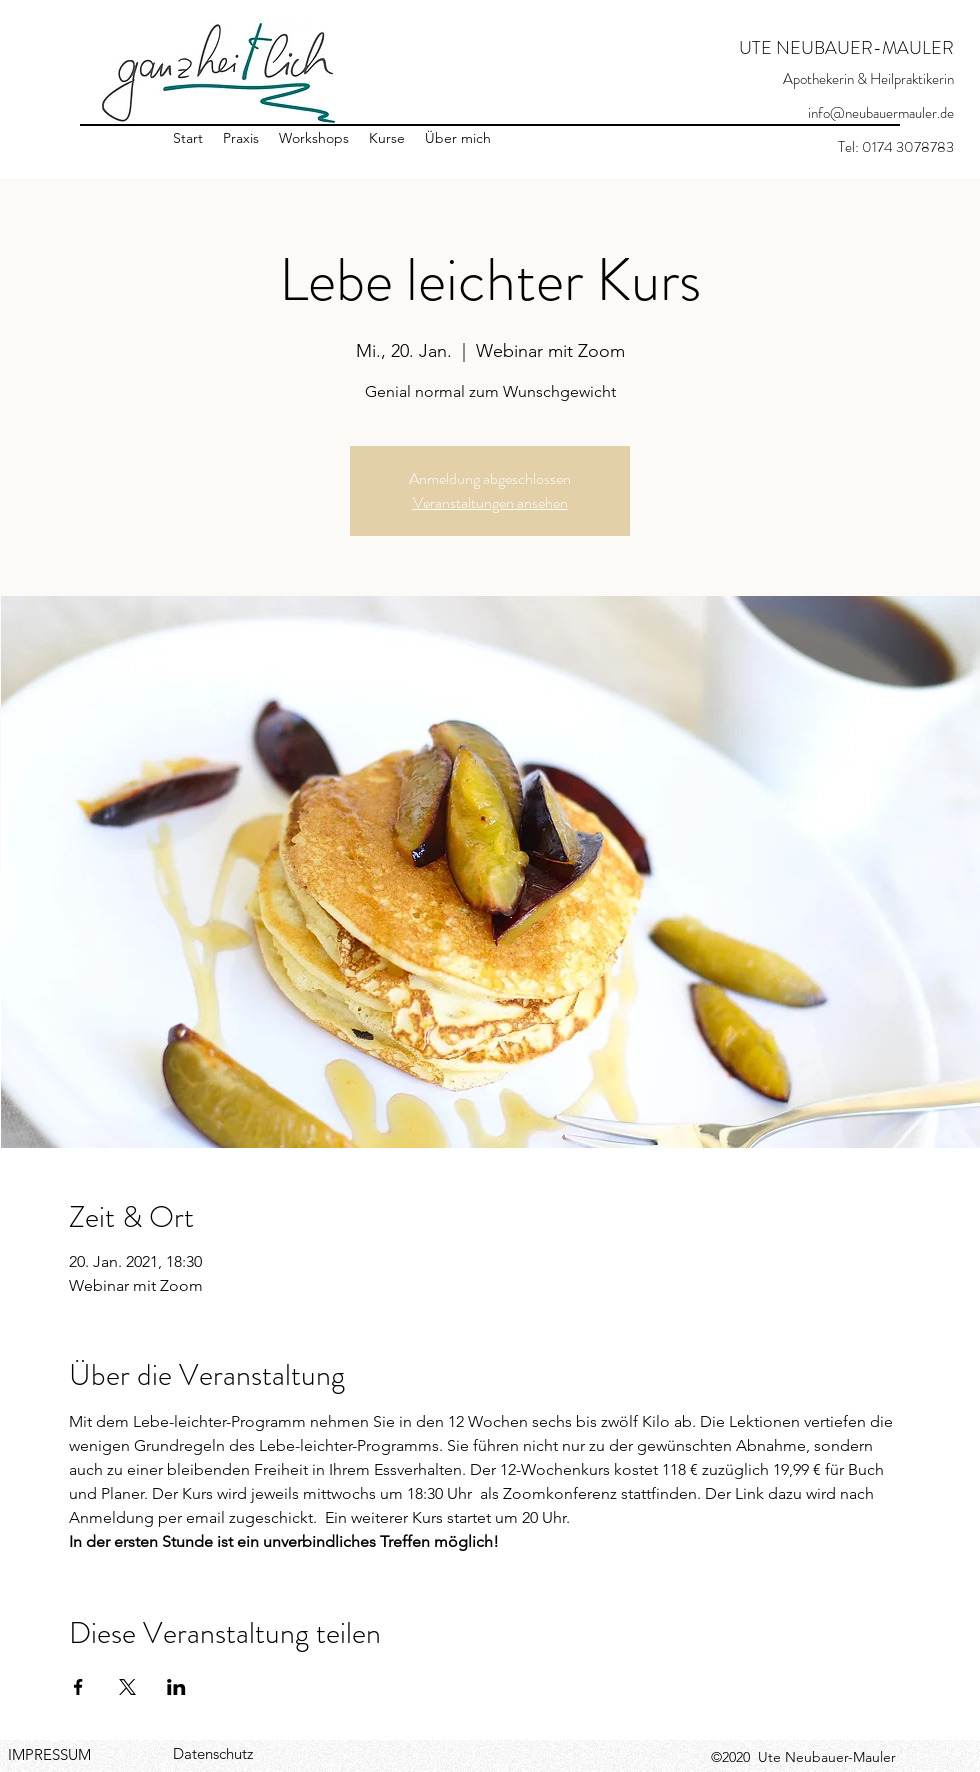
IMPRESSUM (49, 1754)
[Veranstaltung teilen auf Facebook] (78, 1687)
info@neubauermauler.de (881, 113)
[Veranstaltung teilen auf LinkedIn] (176, 1687)
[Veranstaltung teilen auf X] (127, 1687)
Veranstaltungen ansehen (490, 502)
